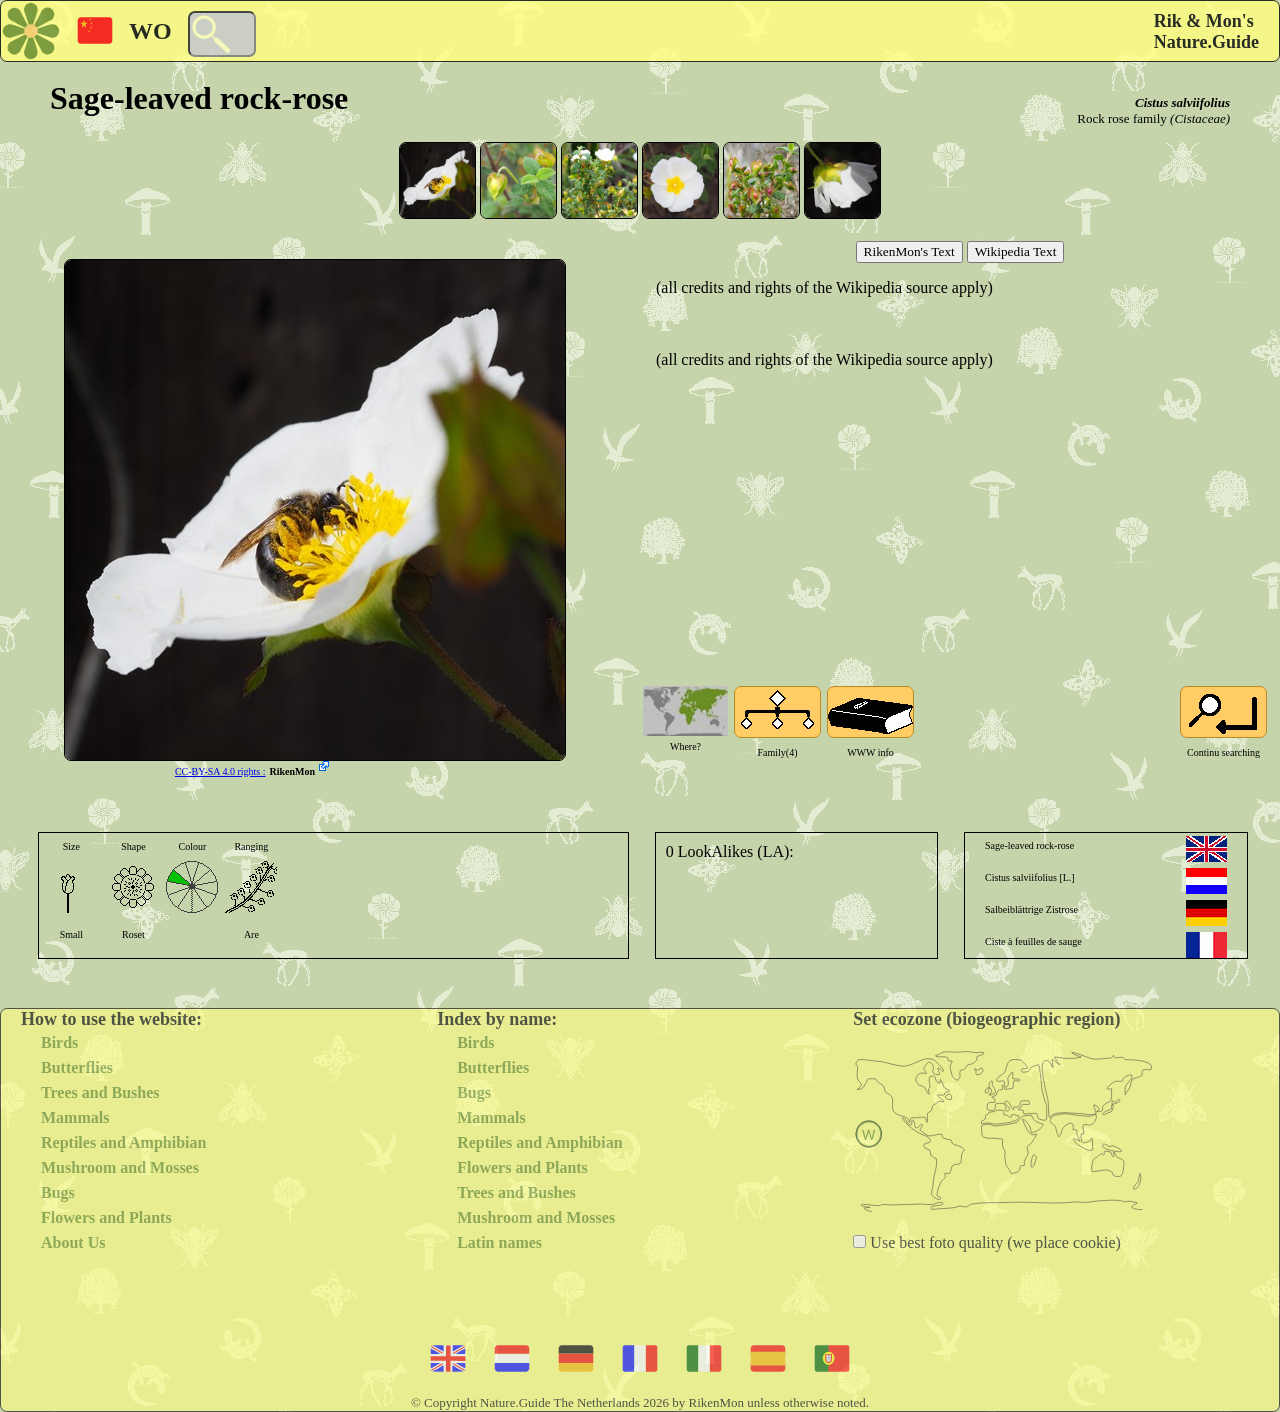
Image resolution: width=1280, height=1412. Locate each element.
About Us (73, 1242)
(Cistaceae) (1200, 118)
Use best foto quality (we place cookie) (993, 1242)
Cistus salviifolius (1182, 102)
